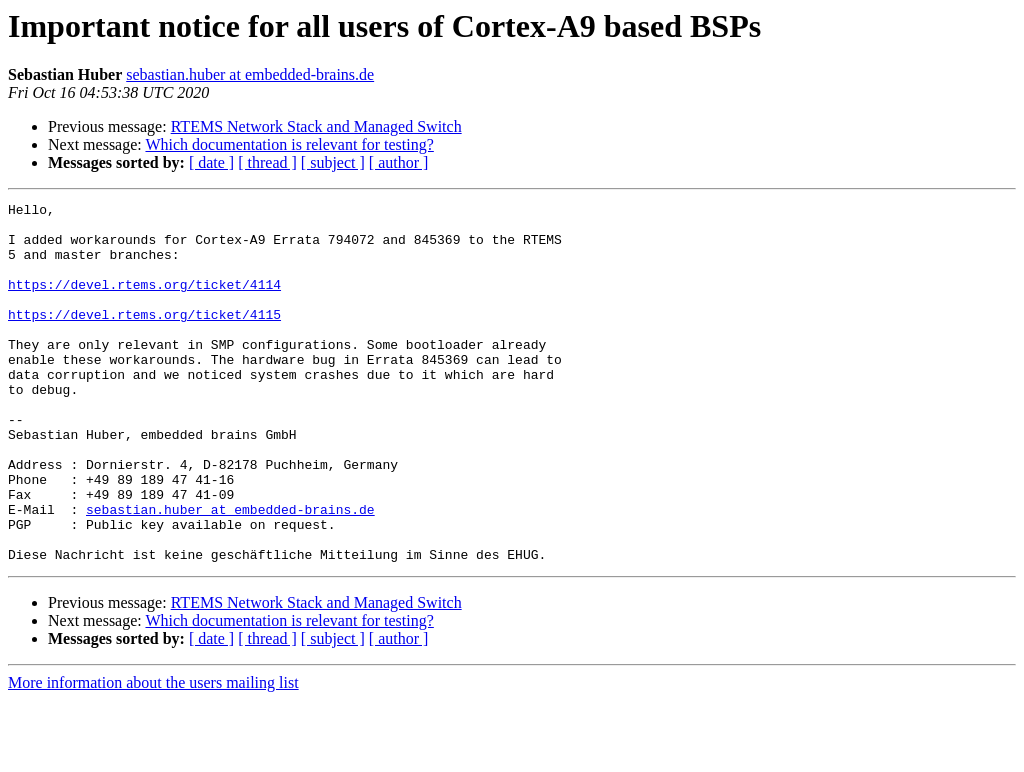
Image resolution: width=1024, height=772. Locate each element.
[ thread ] (267, 162)
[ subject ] (333, 162)
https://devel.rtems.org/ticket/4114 (144, 302)
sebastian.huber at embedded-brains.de (250, 74)
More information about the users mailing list (153, 754)
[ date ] (211, 162)
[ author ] (399, 162)
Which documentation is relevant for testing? (289, 144)
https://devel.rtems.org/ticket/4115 (144, 338)
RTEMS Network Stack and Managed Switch (316, 126)
